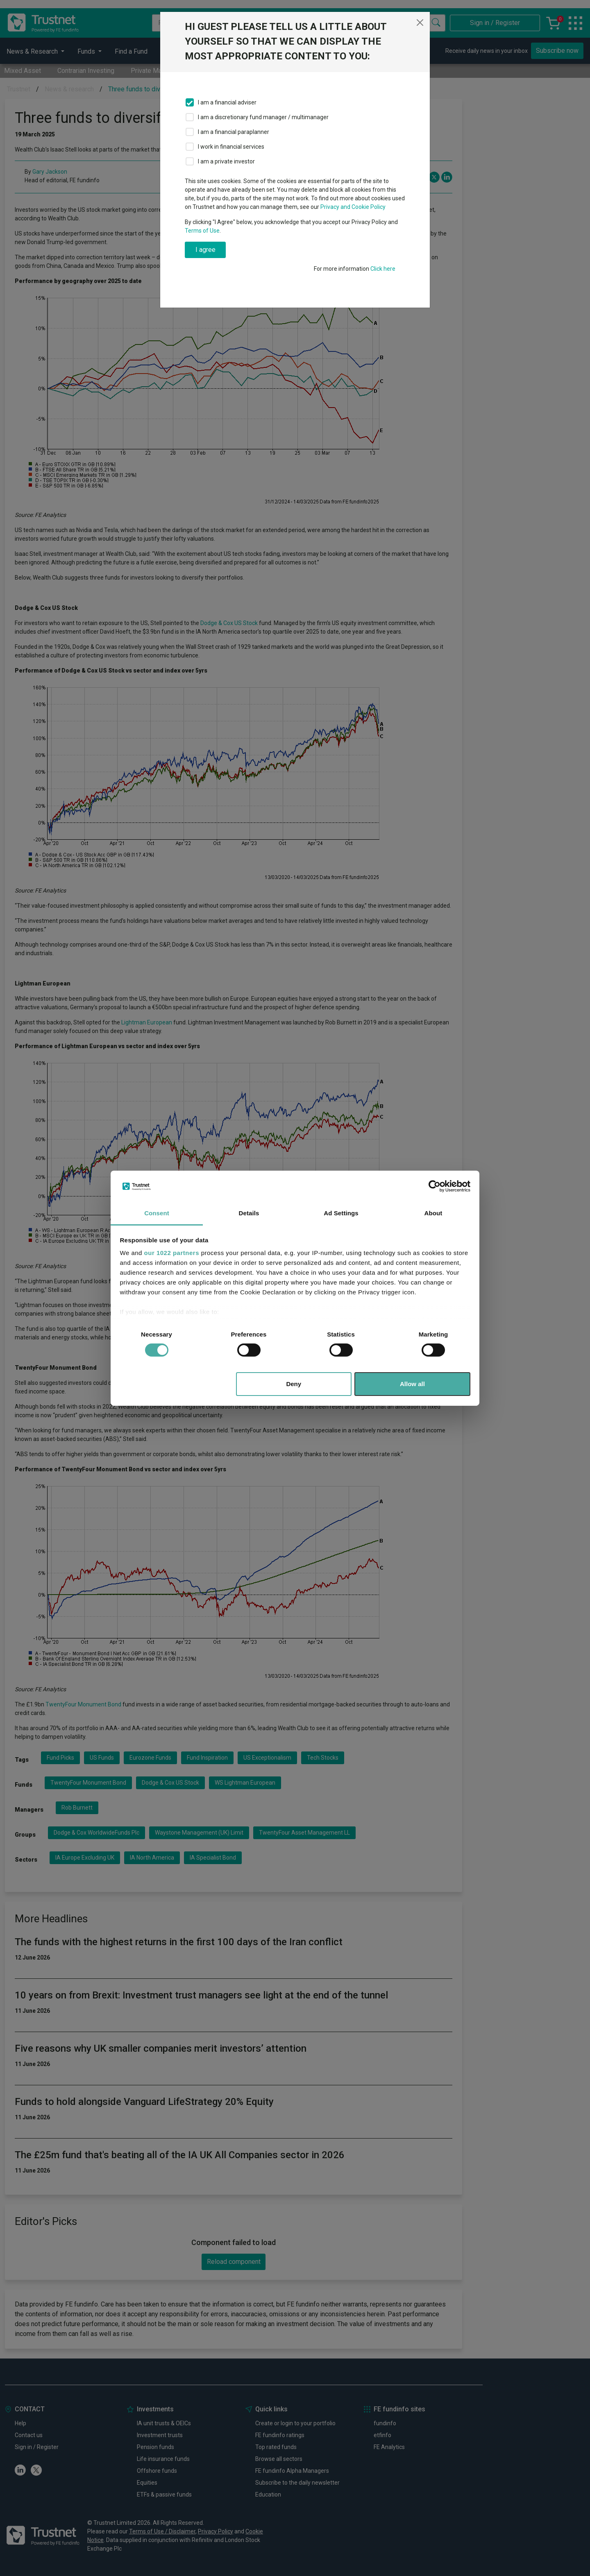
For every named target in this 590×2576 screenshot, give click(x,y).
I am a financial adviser (227, 102)
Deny (293, 1383)
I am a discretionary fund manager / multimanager (263, 117)
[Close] (420, 22)
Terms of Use (202, 230)
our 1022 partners (171, 1252)
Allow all (412, 1383)
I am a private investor (226, 161)
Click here (382, 268)
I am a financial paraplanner (233, 132)
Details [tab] (249, 1213)
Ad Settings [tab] (341, 1213)
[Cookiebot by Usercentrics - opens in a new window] (434, 1186)
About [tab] (433, 1213)
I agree (205, 250)
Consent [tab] (156, 1213)
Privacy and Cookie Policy (353, 207)
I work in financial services (231, 147)
